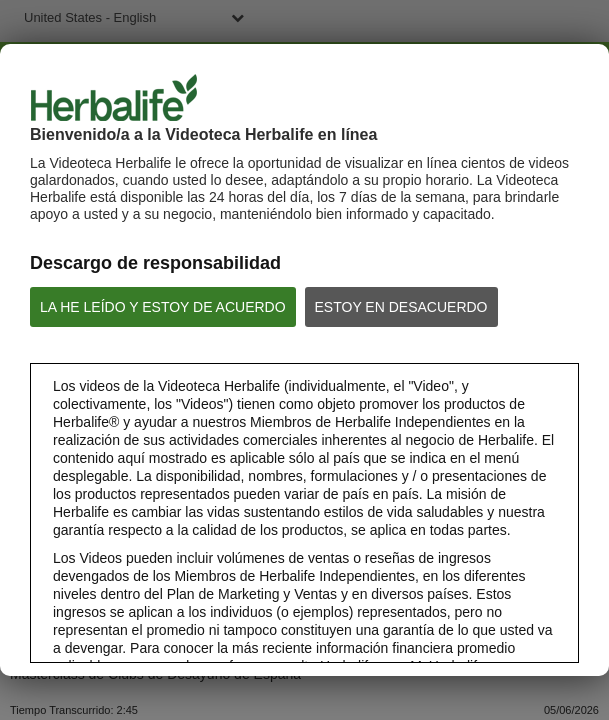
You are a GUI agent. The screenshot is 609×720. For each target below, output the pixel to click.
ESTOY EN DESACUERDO (401, 307)
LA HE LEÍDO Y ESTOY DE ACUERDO (163, 307)
